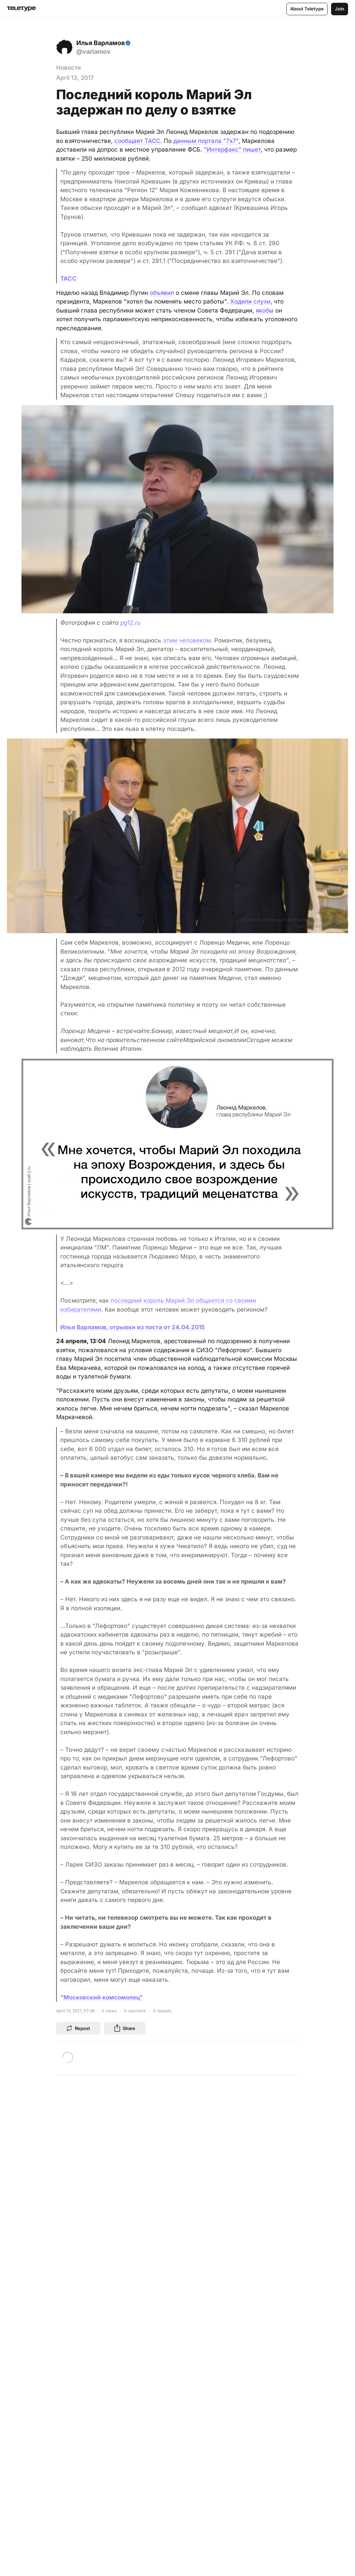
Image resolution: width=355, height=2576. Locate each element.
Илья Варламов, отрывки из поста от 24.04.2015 (132, 1327)
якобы (265, 310)
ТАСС (68, 278)
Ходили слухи (250, 301)
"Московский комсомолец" (101, 1997)
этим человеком (187, 640)
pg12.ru (130, 622)
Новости (68, 67)
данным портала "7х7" (206, 140)
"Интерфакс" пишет (232, 149)
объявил (162, 292)
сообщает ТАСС (137, 140)
